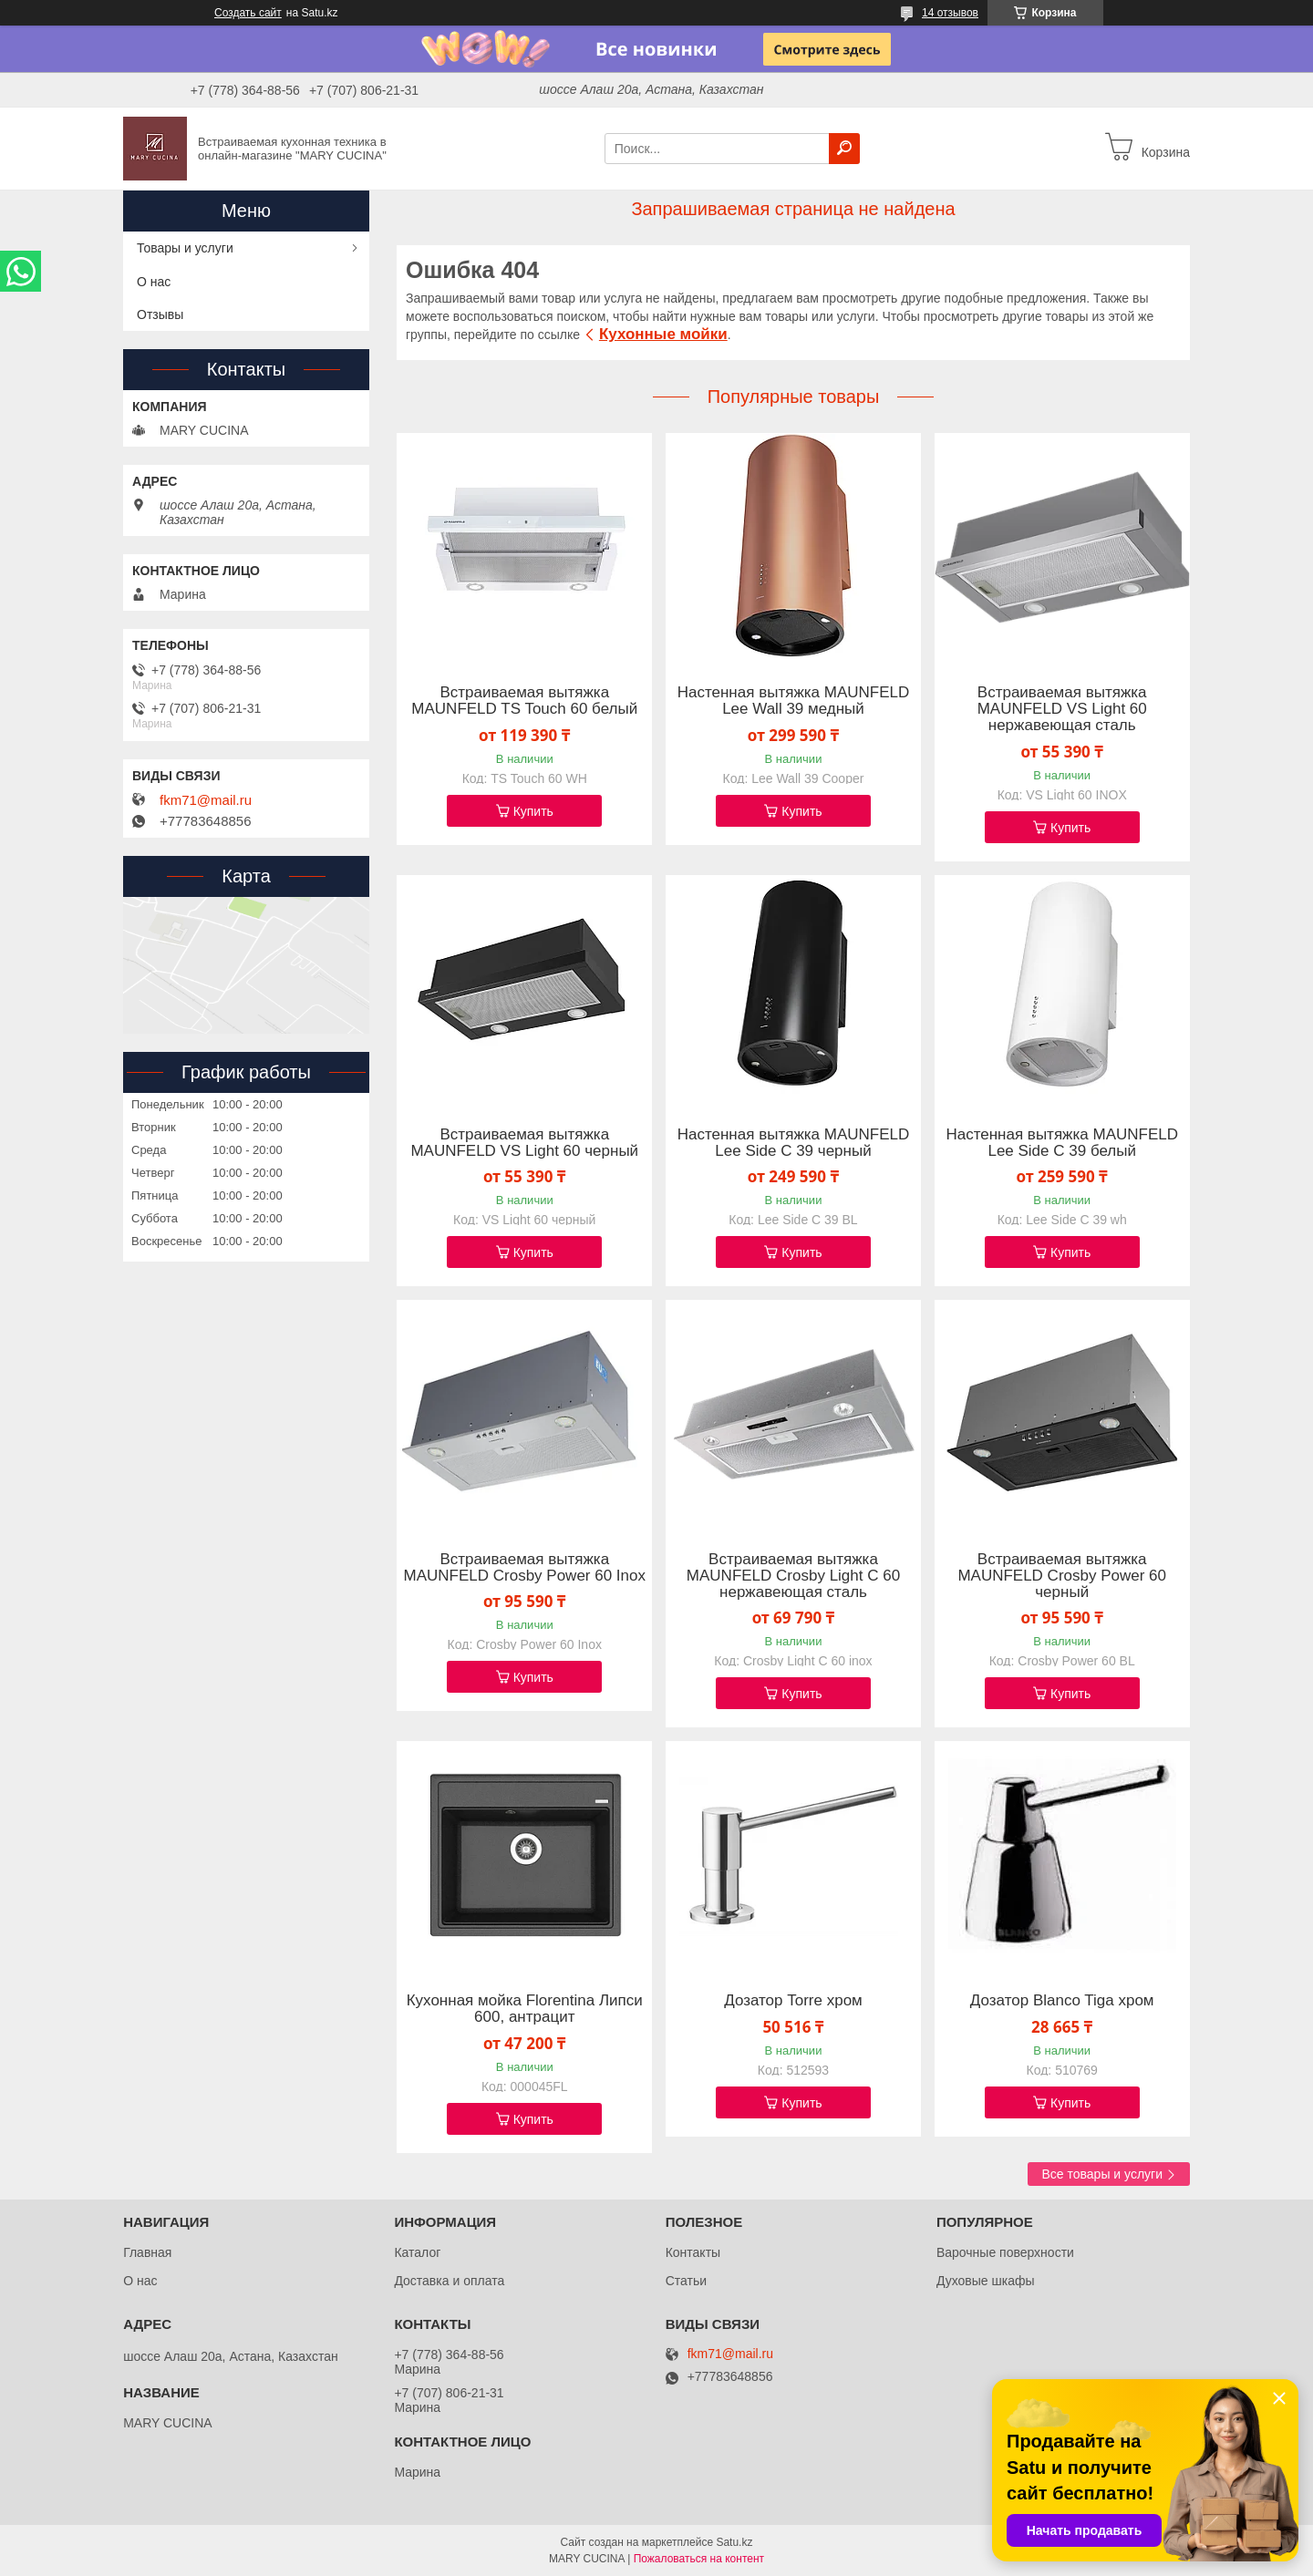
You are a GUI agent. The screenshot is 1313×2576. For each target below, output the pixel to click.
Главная (147, 2252)
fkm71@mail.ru (206, 800)
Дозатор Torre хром (793, 2001)
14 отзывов (950, 12)
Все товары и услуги (1102, 2174)
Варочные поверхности (1005, 2252)
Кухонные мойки (663, 334)
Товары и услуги (185, 248)
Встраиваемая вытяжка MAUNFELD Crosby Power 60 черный (1061, 1576)
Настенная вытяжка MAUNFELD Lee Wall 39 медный (793, 701)
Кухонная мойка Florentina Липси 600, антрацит (525, 2009)
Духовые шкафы (985, 2280)
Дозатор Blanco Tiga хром (1062, 2001)
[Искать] (844, 148)
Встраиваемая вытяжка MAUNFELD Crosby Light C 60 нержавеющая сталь (793, 1576)
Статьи (686, 2280)
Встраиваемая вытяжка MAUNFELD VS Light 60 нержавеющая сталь (1062, 709)
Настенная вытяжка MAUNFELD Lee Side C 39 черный (793, 1143)
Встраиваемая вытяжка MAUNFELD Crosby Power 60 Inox (525, 1567)
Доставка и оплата (449, 2280)
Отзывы (160, 314)
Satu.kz (734, 2542)
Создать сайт (248, 12)
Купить (533, 811)
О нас (154, 281)
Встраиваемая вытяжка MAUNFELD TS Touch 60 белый (524, 701)
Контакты (693, 2252)
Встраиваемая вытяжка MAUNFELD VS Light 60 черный (524, 1143)
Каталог (417, 2252)
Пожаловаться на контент (699, 2558)
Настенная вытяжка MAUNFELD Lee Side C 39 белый (1062, 1143)
